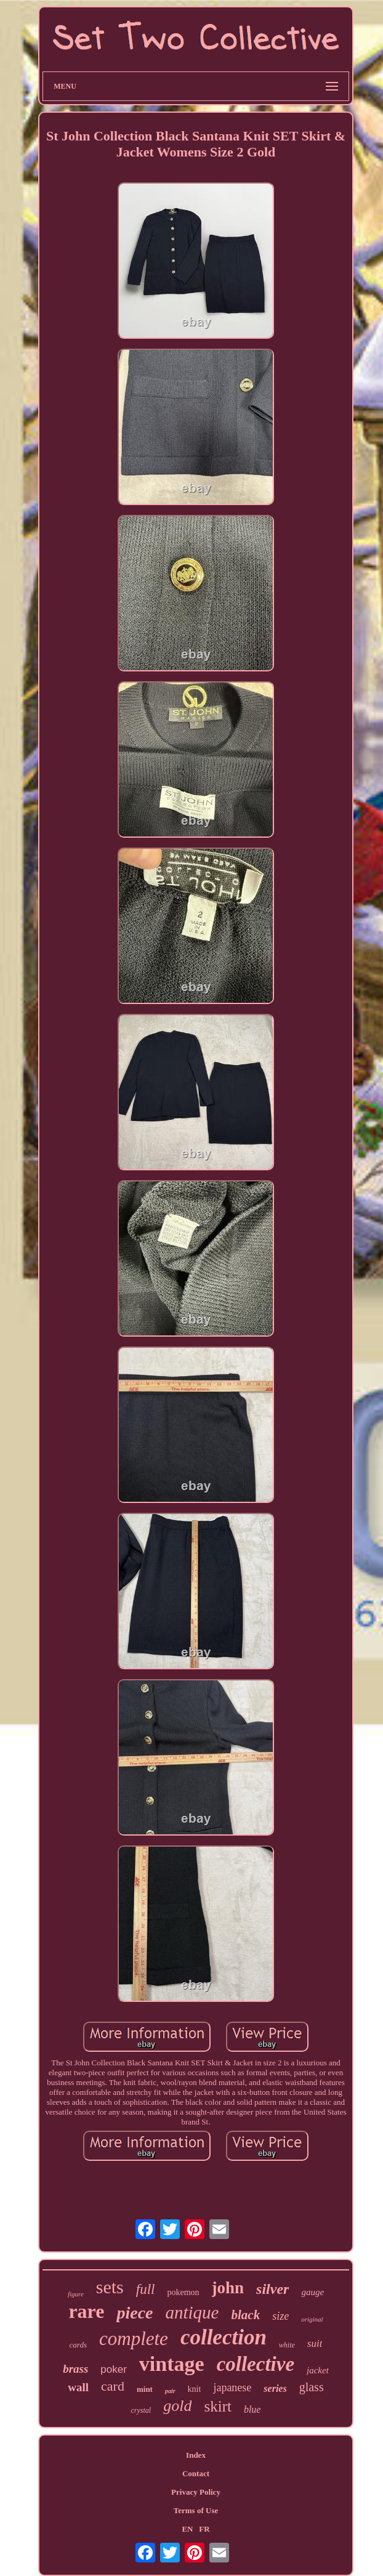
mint (145, 2389)
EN (187, 2528)
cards (78, 2344)
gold (177, 2406)
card (112, 2386)
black (245, 2314)
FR (204, 2528)
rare (86, 2311)
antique (192, 2312)
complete (133, 2338)
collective (255, 2364)
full (145, 2289)
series (275, 2388)
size (280, 2316)
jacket (318, 2370)
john (228, 2287)
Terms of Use (196, 2510)
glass (311, 2387)
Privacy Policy (195, 2492)
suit (315, 2343)
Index (196, 2455)
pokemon (183, 2292)
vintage (171, 2363)
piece (134, 2312)
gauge (312, 2292)
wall (78, 2387)
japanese (232, 2387)
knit (194, 2389)
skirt (217, 2406)
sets (110, 2287)
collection (223, 2337)
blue (252, 2409)
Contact (195, 2473)
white (287, 2345)
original (312, 2319)
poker (113, 2369)
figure (76, 2294)
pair (170, 2391)
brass (75, 2368)
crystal (141, 2410)
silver (272, 2289)
